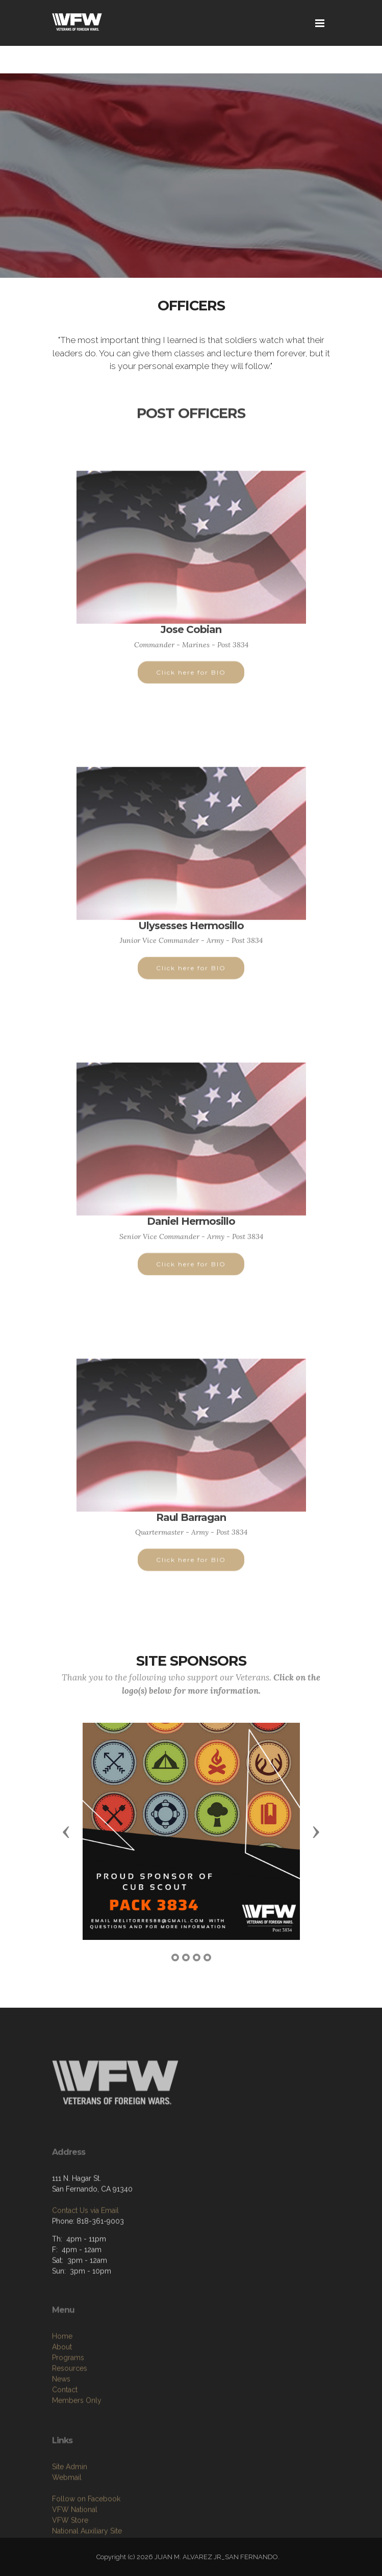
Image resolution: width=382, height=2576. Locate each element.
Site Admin (69, 2512)
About (62, 2397)
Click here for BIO (191, 682)
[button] (66, 1831)
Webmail (67, 2523)
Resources (69, 2418)
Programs (68, 2408)
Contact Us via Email (85, 2246)
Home (62, 2386)
